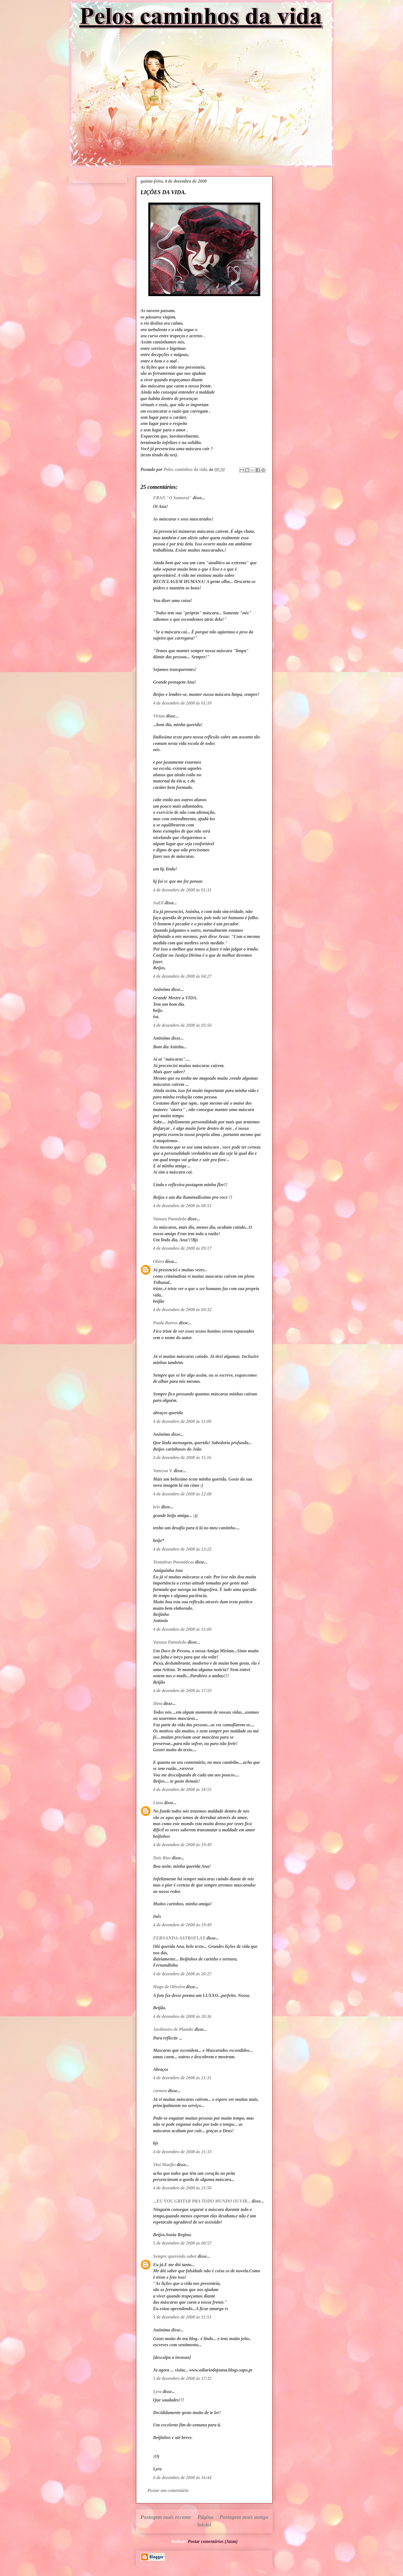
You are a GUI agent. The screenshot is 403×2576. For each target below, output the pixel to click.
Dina (157, 1703)
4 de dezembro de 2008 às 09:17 (182, 1248)
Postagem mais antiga (243, 2517)
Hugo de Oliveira (169, 1986)
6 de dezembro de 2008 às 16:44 (182, 2477)
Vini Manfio (164, 2164)
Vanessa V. (163, 1470)
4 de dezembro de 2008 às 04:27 (182, 976)
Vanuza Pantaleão (170, 1218)
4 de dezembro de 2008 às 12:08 (182, 1494)
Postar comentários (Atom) (213, 2541)
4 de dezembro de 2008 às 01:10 (182, 703)
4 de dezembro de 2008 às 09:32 (182, 1309)
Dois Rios (162, 1857)
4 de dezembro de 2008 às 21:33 (182, 2151)
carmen (160, 2090)
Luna (158, 1802)
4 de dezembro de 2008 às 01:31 (182, 890)
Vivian (159, 716)
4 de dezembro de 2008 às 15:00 (182, 1629)
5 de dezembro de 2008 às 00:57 (182, 2243)
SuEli (158, 902)
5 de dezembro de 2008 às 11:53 (182, 2317)
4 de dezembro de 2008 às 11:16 (182, 1457)
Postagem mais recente (165, 2517)
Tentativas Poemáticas (173, 1562)
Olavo (158, 1261)
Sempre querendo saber (175, 2256)
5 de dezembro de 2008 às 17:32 (182, 2378)
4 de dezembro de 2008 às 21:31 (182, 2077)
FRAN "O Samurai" (172, 497)
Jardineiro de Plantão (173, 2029)
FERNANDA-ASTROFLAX (179, 1938)
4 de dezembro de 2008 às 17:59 (182, 1690)
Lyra (157, 2391)
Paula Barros (165, 1322)
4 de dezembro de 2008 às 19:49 (182, 1844)
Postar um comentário (168, 2490)
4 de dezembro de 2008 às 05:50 (182, 1025)
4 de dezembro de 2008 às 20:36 (182, 2016)
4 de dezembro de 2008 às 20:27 (182, 1973)
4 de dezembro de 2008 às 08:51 (182, 1205)
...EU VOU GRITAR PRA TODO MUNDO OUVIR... (201, 2201)
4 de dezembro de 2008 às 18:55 (182, 1789)
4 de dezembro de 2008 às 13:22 (182, 1549)
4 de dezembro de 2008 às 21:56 (182, 2187)
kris (156, 1506)
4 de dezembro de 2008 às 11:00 (182, 1421)
